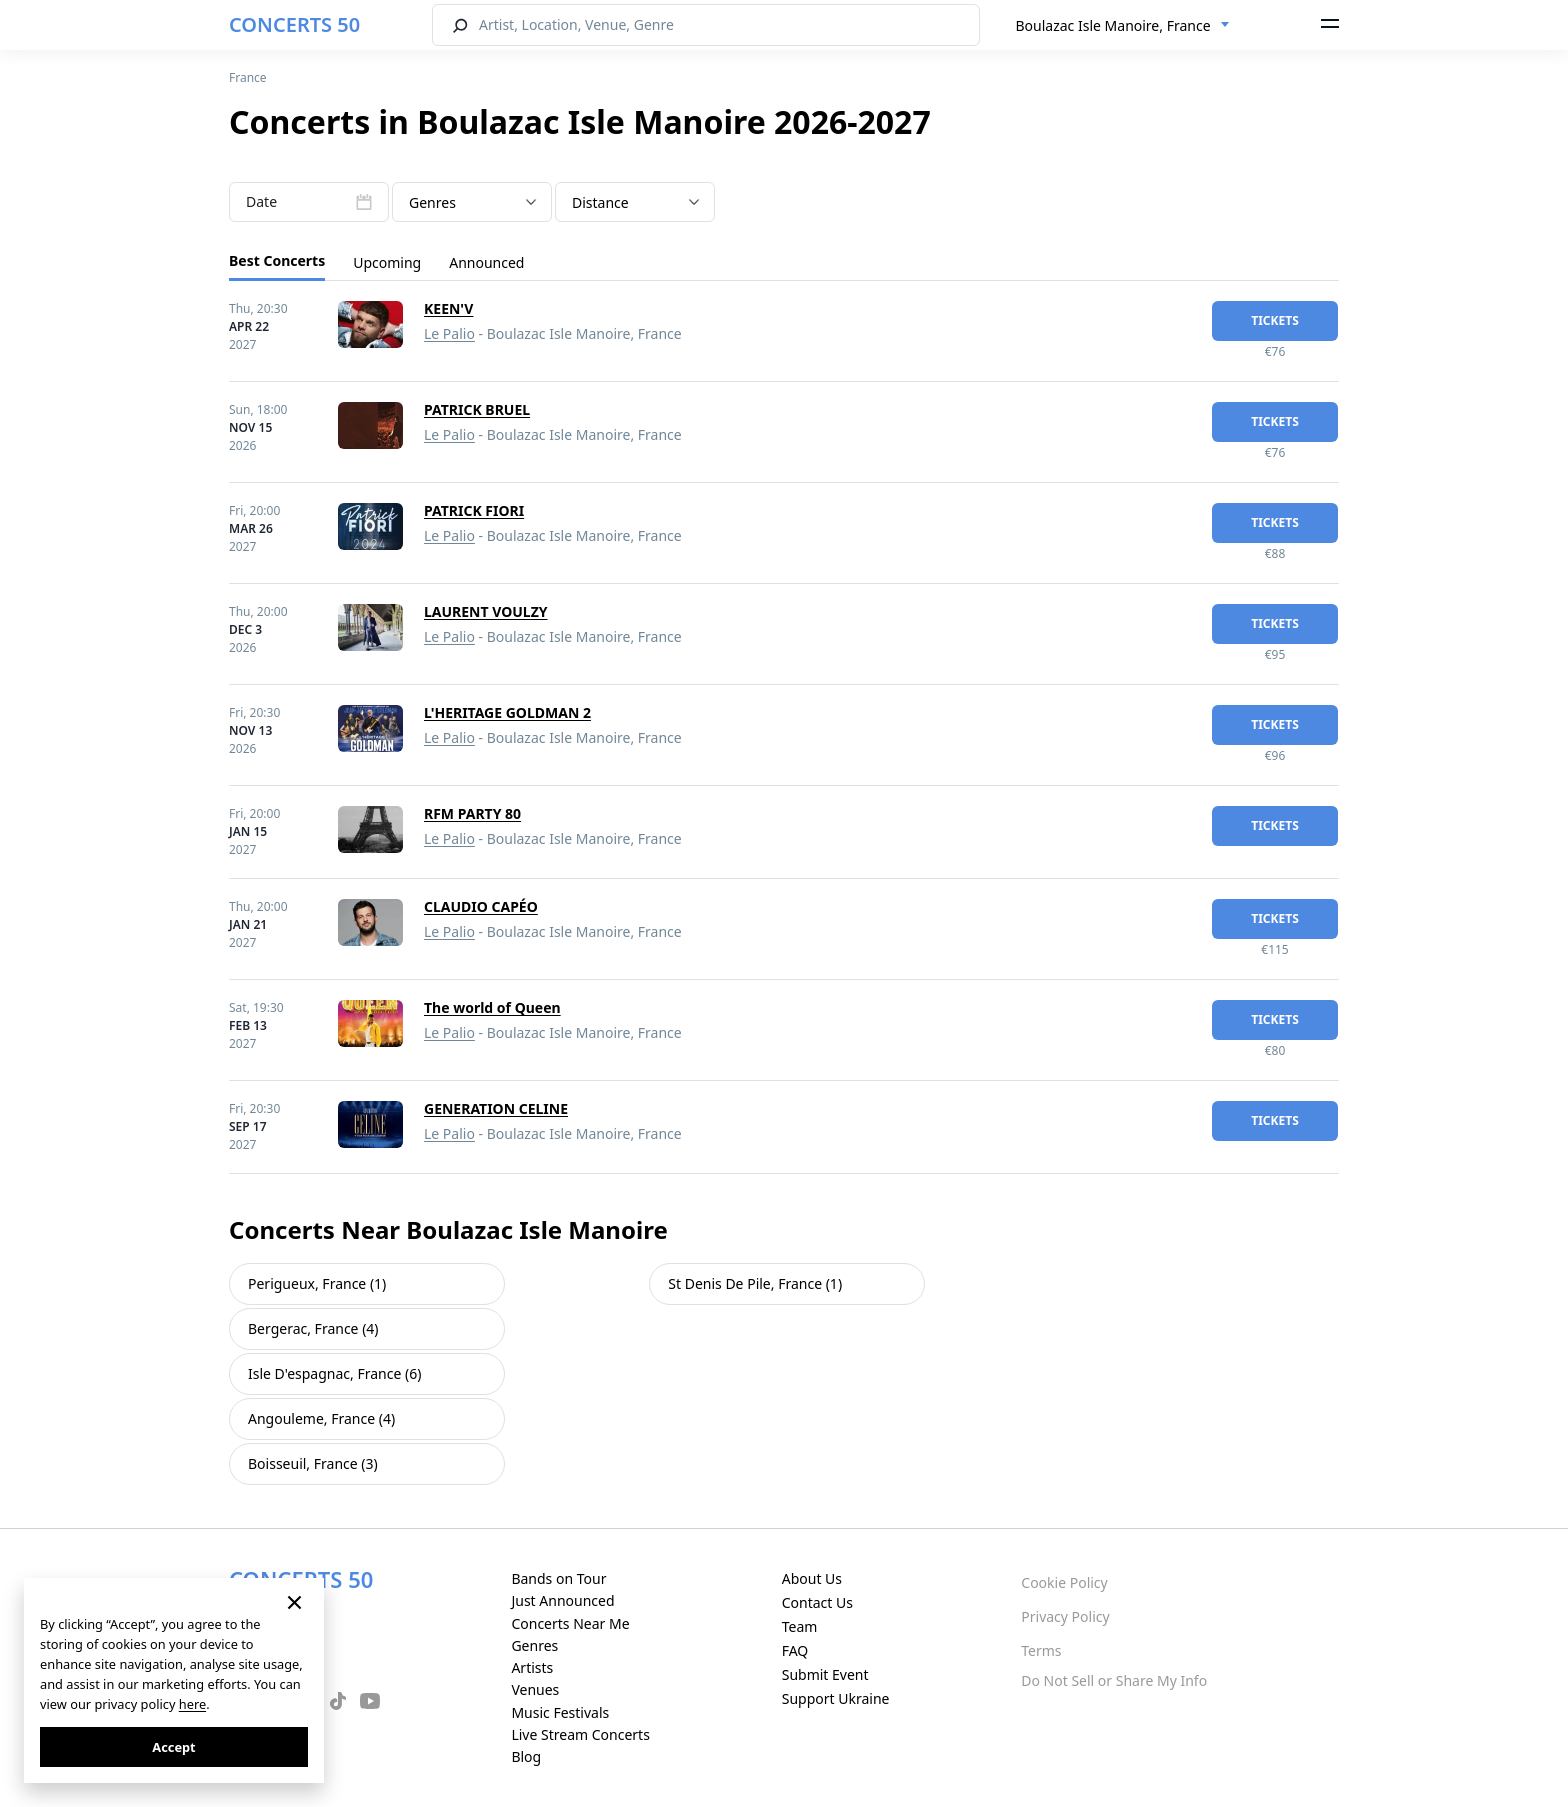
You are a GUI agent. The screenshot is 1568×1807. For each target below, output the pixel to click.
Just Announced (562, 1600)
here (192, 1704)
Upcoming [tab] (387, 262)
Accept (173, 1747)
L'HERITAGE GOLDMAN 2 (507, 712)
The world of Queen (492, 1007)
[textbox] (472, 203)
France (248, 77)
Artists (532, 1667)
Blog (526, 1756)
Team (800, 1626)
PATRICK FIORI (474, 510)
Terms (1041, 1650)
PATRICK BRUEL (477, 409)
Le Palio (449, 333)
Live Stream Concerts (580, 1734)
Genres (534, 1645)
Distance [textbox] (600, 202)
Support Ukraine (836, 1698)
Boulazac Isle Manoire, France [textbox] (1113, 25)
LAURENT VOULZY (486, 611)
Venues (535, 1689)
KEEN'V (448, 308)
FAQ (795, 1650)
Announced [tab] (486, 262)
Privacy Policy (1065, 1616)
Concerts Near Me (570, 1623)
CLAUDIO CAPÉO (481, 906)
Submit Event (825, 1674)
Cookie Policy (1064, 1582)
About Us (812, 1578)
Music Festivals (560, 1712)
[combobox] (1123, 26)
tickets (1275, 320)
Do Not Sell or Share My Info (1114, 1680)
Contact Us (817, 1602)
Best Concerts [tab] (277, 260)
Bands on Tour (558, 1578)
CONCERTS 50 (294, 24)
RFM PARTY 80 (472, 813)
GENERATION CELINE (496, 1108)
